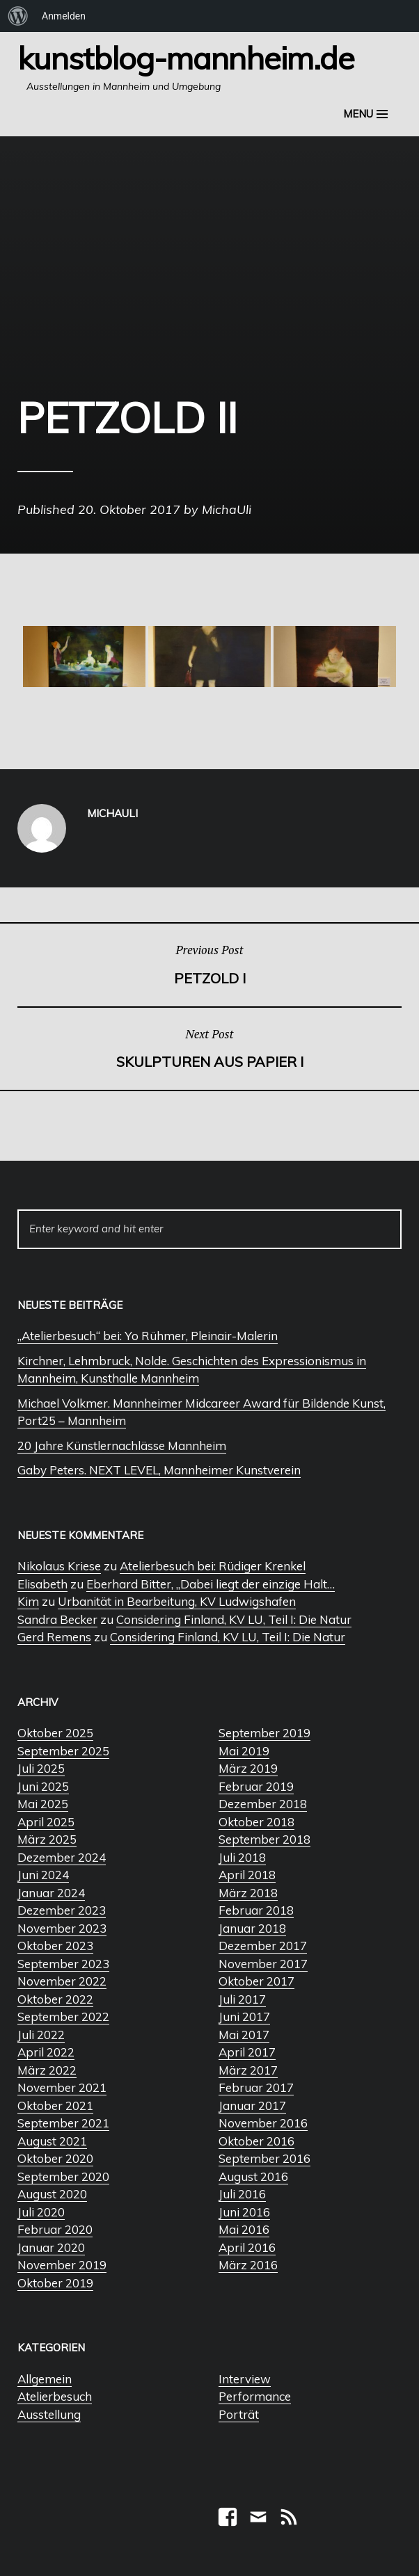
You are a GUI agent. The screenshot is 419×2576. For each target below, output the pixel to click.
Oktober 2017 (256, 1981)
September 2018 (264, 1839)
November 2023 (61, 1928)
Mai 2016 (244, 2229)
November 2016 (263, 2123)
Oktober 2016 (256, 2141)
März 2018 (248, 1892)
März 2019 (248, 1768)
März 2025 (47, 1839)
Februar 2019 (256, 1786)
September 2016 (264, 2158)
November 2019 (61, 2264)
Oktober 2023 (55, 1945)
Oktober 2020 (55, 2158)
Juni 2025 (43, 1786)
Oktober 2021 (55, 2105)
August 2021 (52, 2141)
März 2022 (47, 2070)
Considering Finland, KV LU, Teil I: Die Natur (233, 1619)
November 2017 (263, 1963)
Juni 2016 (244, 2212)
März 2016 (248, 2264)
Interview (245, 2379)
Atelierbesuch (54, 2396)
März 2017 (248, 2070)
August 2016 (253, 2176)
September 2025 (63, 1751)
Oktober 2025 (55, 1732)
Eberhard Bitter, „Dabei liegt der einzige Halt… (210, 1584)
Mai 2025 (42, 1803)
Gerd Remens (54, 1636)
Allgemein (44, 2379)
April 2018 (247, 1874)
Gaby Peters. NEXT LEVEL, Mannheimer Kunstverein (159, 1470)
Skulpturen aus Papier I (209, 1048)
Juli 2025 (41, 1768)
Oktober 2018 (256, 1821)
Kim (28, 1601)
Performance (255, 2396)
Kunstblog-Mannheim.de (185, 57)
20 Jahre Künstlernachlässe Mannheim (121, 1445)
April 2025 (45, 1821)
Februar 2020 (55, 2229)
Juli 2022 (41, 2034)
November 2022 (61, 1981)
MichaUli (226, 509)
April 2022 (45, 2052)
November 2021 (61, 2087)
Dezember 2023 (61, 1910)
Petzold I (209, 964)
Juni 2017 (244, 2016)
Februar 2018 (256, 1910)
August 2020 (52, 2194)
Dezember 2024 (61, 1857)
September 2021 (63, 2123)
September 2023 (63, 1963)
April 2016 (247, 2247)
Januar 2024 (51, 1892)
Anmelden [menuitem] (64, 16)
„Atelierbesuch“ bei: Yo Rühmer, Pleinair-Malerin (147, 1335)
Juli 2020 (41, 2212)
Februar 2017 (256, 2087)
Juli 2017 (242, 1999)
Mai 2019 (244, 1751)
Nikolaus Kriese (59, 1566)
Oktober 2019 (55, 2283)
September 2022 (63, 2016)
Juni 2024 (43, 1874)
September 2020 (63, 2176)
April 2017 (247, 2052)
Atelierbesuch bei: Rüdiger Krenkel (213, 1566)
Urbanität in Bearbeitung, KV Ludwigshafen (177, 1601)
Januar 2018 (252, 1928)
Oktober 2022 (55, 1999)
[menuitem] (18, 16)
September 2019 (264, 1732)
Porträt (239, 2414)
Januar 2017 (252, 2105)
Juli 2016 (242, 2194)
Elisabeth (42, 1584)
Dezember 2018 (263, 1803)
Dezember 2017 (263, 1945)
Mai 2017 (244, 2034)
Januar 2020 (51, 2247)
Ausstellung (49, 2414)
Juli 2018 (242, 1857)
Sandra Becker (57, 1619)
